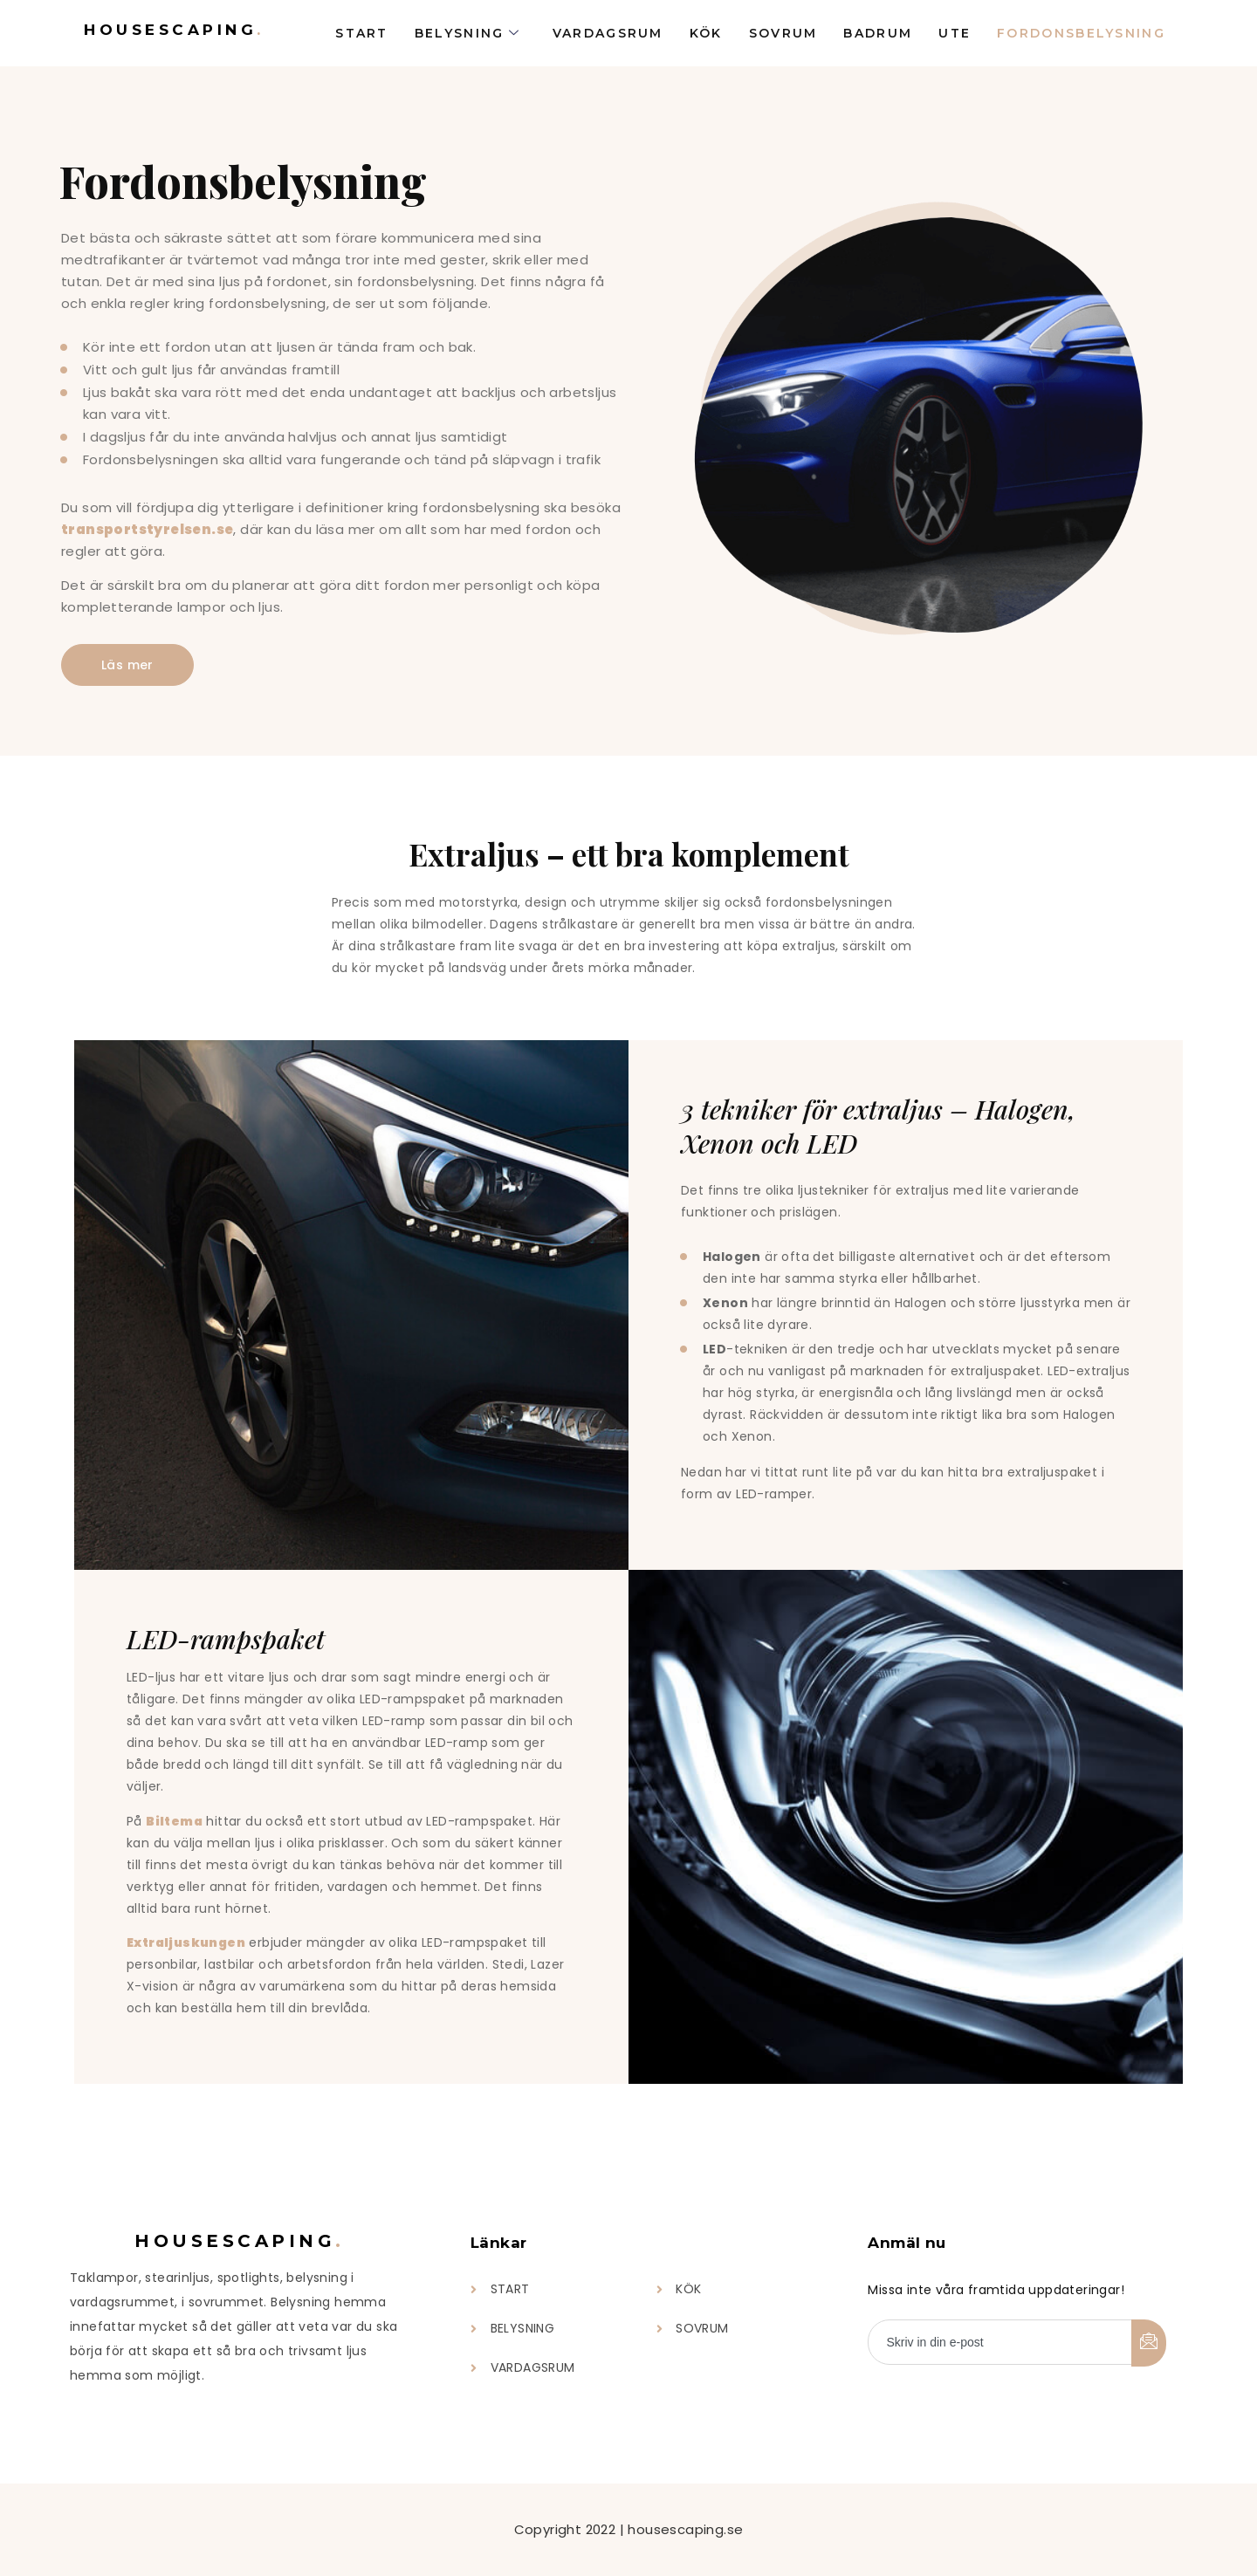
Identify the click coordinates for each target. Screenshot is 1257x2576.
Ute (954, 33)
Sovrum (783, 33)
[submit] (1148, 2343)
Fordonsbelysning (1081, 33)
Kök (706, 33)
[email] (1000, 2342)
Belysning (468, 33)
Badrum (877, 33)
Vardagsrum (608, 33)
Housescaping (174, 29)
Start (361, 33)
